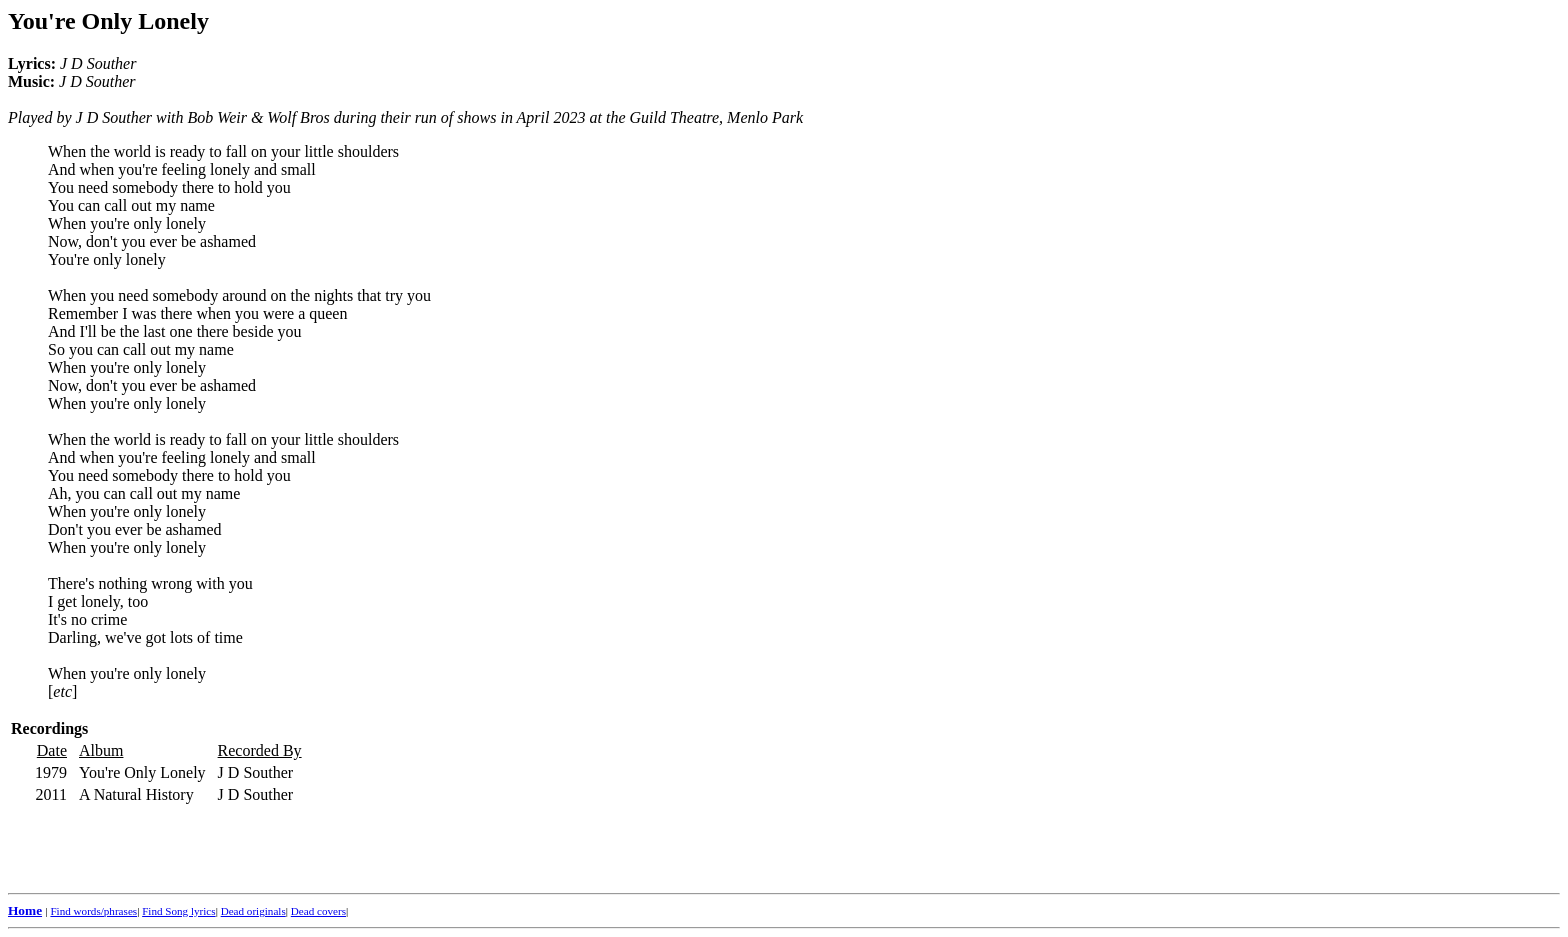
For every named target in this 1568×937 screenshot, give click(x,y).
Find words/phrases (93, 911)
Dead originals (253, 911)
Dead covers (318, 911)
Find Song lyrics (178, 911)
